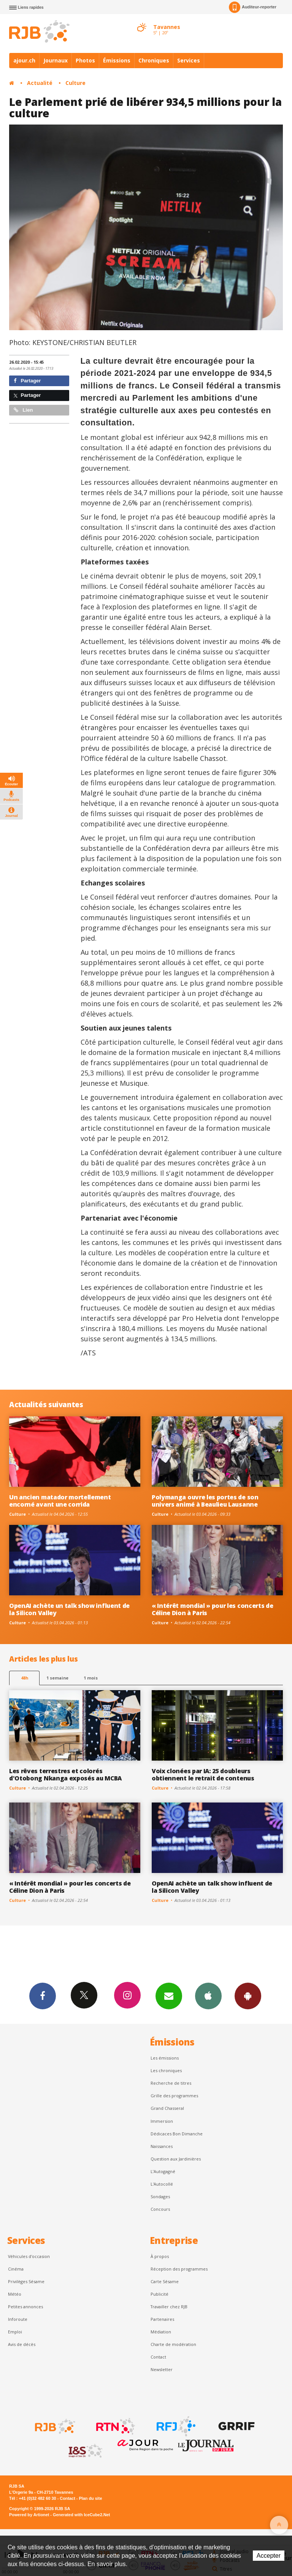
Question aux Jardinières (176, 2158)
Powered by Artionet (29, 2514)
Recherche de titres (171, 2083)
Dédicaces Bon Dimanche (177, 2133)
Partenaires (162, 2319)
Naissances (162, 2146)
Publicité (159, 2294)
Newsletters (169, 1996)
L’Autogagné (163, 2171)
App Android (248, 1996)
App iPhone (208, 1996)
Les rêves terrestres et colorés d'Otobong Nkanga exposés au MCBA (65, 1774)
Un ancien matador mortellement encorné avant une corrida (60, 1501)
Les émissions (165, 2057)
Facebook (42, 1996)
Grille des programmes (174, 2095)
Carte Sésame (165, 2281)
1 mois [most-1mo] (91, 1678)
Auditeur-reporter (252, 7)
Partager (27, 381)
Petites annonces (25, 2306)
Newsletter (162, 2369)
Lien (23, 410)
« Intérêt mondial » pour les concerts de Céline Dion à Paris (212, 1609)
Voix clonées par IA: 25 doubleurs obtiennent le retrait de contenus (203, 1774)
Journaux (55, 60)
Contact (158, 2356)
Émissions (116, 60)
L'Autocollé (162, 2183)
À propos (160, 2256)
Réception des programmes (179, 2268)
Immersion (162, 2121)
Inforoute (17, 2319)
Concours (160, 2209)
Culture (75, 82)
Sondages (160, 2196)
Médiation (161, 2331)
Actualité (39, 82)
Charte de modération (173, 2344)
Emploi (15, 2331)
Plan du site (90, 2498)
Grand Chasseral (167, 2108)
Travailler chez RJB (169, 2306)
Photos (85, 60)
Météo (14, 2294)
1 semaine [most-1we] (57, 1678)
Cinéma (16, 2268)
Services (188, 60)
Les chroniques (166, 2070)
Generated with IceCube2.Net (81, 2514)
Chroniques (153, 60)
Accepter (269, 2555)
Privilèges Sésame (26, 2281)
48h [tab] (24, 1678)
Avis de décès (21, 2344)
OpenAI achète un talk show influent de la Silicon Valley (69, 1609)
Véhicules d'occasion (29, 2256)
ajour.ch (24, 60)
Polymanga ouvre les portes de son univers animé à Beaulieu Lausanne (205, 1501)
